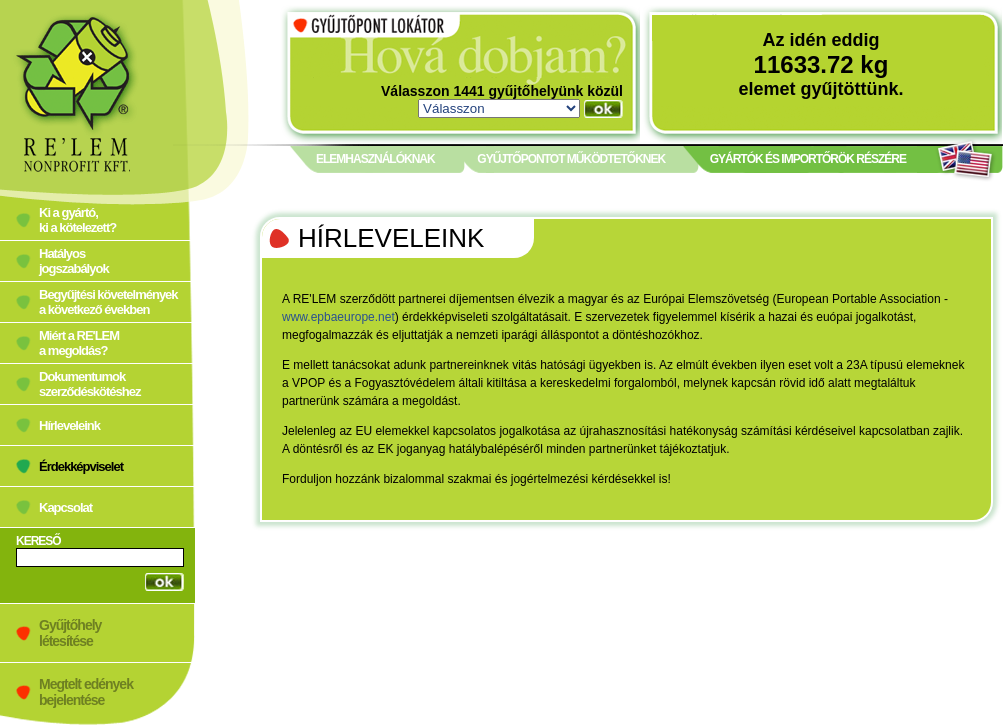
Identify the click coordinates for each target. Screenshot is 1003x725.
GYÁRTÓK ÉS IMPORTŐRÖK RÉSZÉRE (808, 159)
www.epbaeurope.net (338, 317)
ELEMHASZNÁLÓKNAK (375, 159)
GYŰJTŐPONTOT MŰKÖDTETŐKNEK (571, 159)
